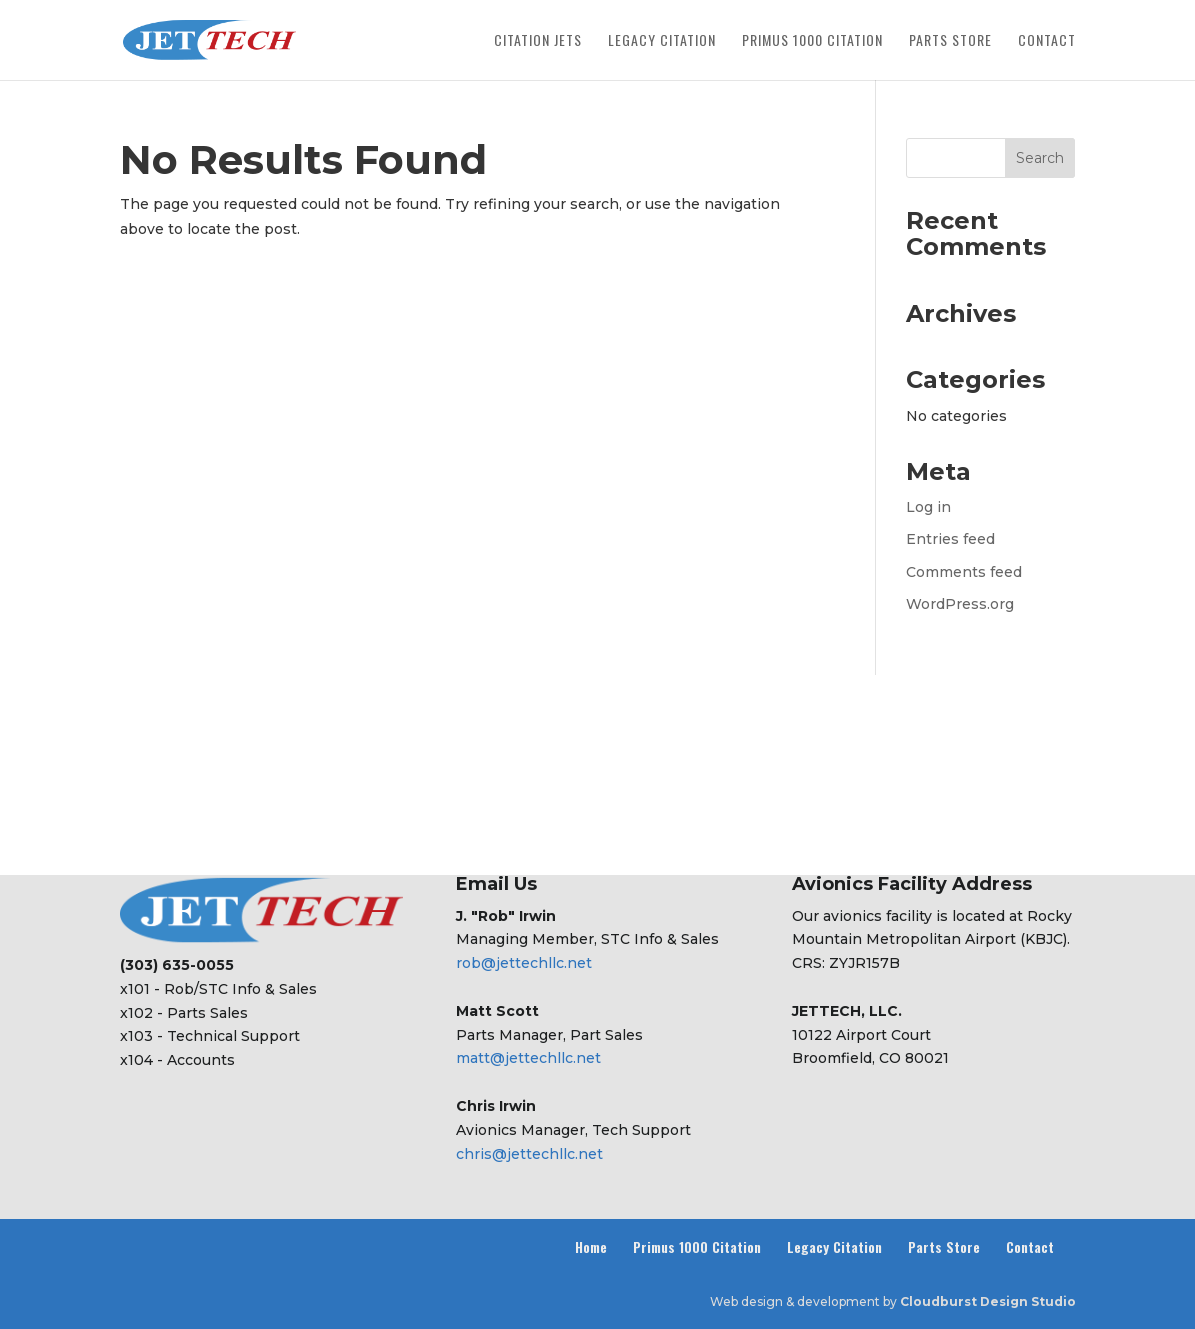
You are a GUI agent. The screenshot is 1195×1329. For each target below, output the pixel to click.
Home (591, 1246)
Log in (928, 507)
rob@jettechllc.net (524, 963)
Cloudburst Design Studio (988, 1301)
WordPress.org (960, 604)
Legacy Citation (662, 41)
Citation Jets (538, 41)
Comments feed (964, 572)
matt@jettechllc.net (528, 1058)
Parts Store (950, 41)
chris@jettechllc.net (529, 1154)
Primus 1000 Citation (812, 41)
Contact (1047, 41)
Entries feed (950, 539)
